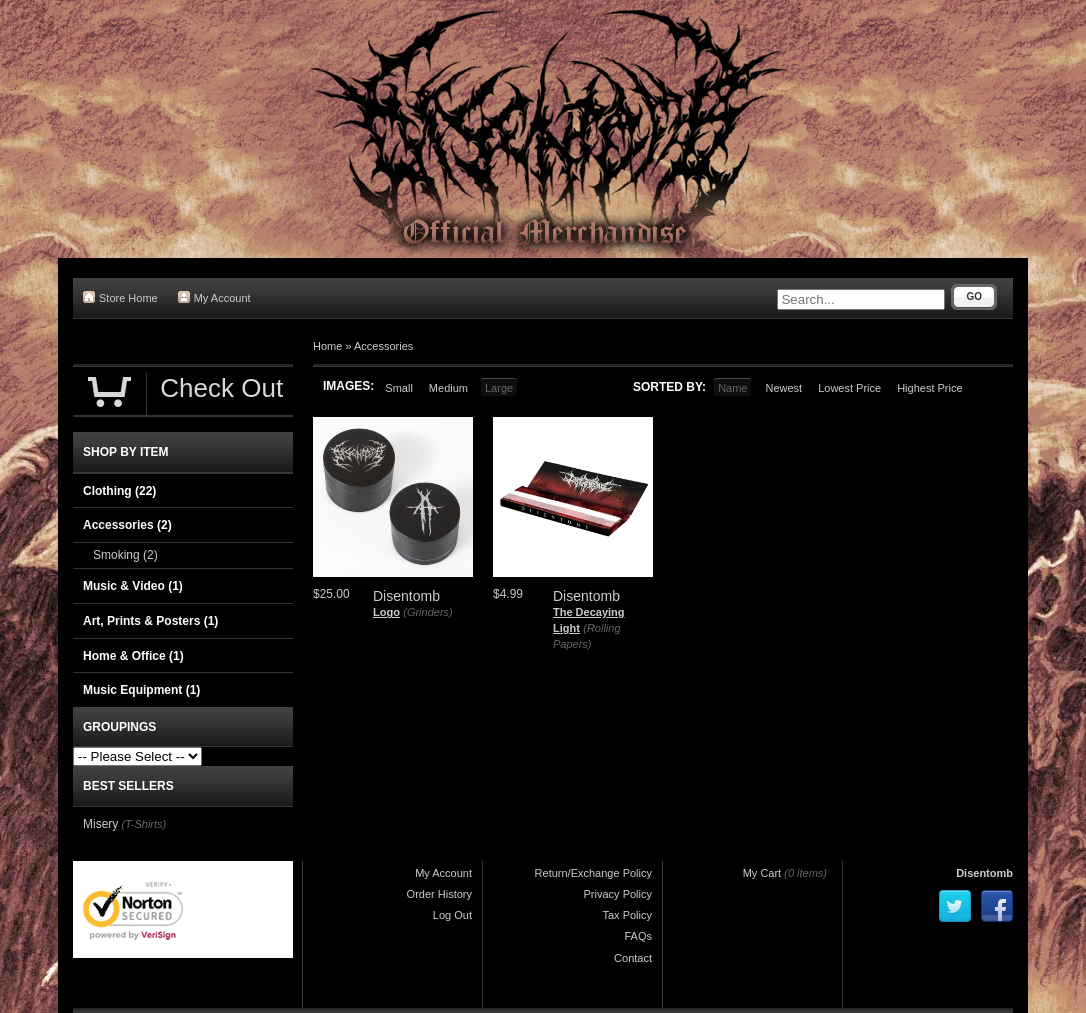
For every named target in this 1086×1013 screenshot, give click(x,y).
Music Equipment (141, 690)
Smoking (125, 555)
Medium (448, 388)
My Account (214, 297)
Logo (386, 612)
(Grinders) (428, 612)
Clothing (119, 491)
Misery (100, 824)
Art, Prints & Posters (150, 621)
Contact (633, 958)
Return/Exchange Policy (593, 873)
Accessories (383, 346)
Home (327, 346)
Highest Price (929, 388)
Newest (783, 388)
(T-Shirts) (143, 824)
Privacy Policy (618, 894)
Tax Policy (627, 915)
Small (399, 388)
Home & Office (133, 656)
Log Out (452, 915)
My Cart (762, 873)
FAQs (638, 936)
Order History (439, 894)
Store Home (120, 297)
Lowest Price (849, 388)
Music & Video (133, 586)
